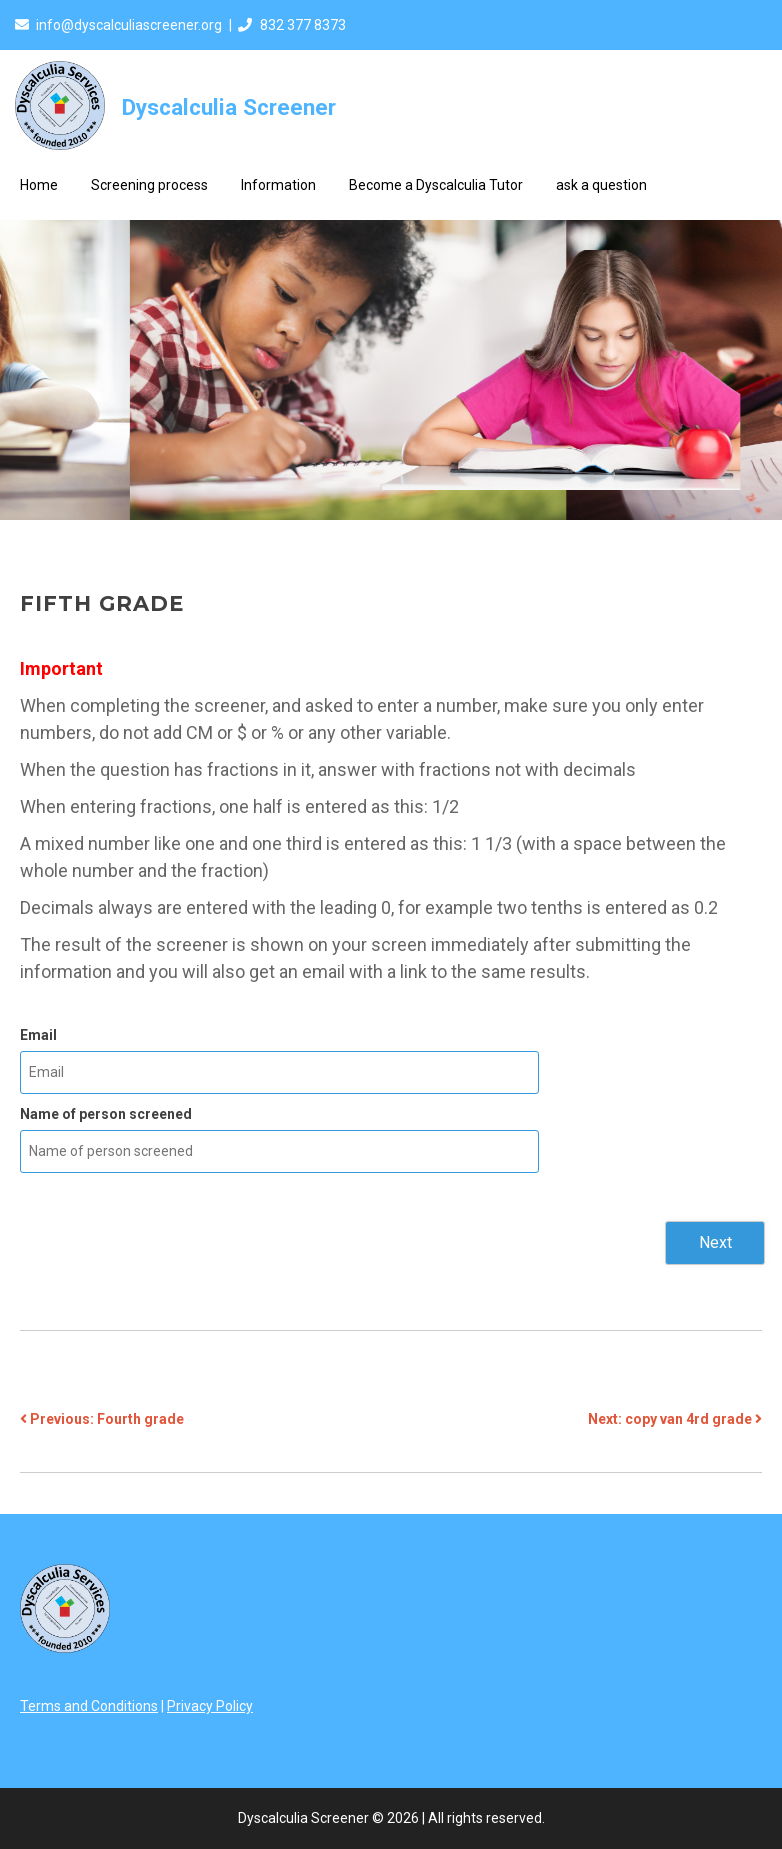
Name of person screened (106, 1114)
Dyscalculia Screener (229, 107)
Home (39, 185)
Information (278, 185)
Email (38, 1035)
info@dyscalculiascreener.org (129, 25)
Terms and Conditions (89, 1706)
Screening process (149, 185)
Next (715, 1242)
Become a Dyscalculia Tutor (436, 185)
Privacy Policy (210, 1706)
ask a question (601, 185)
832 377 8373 (303, 25)
